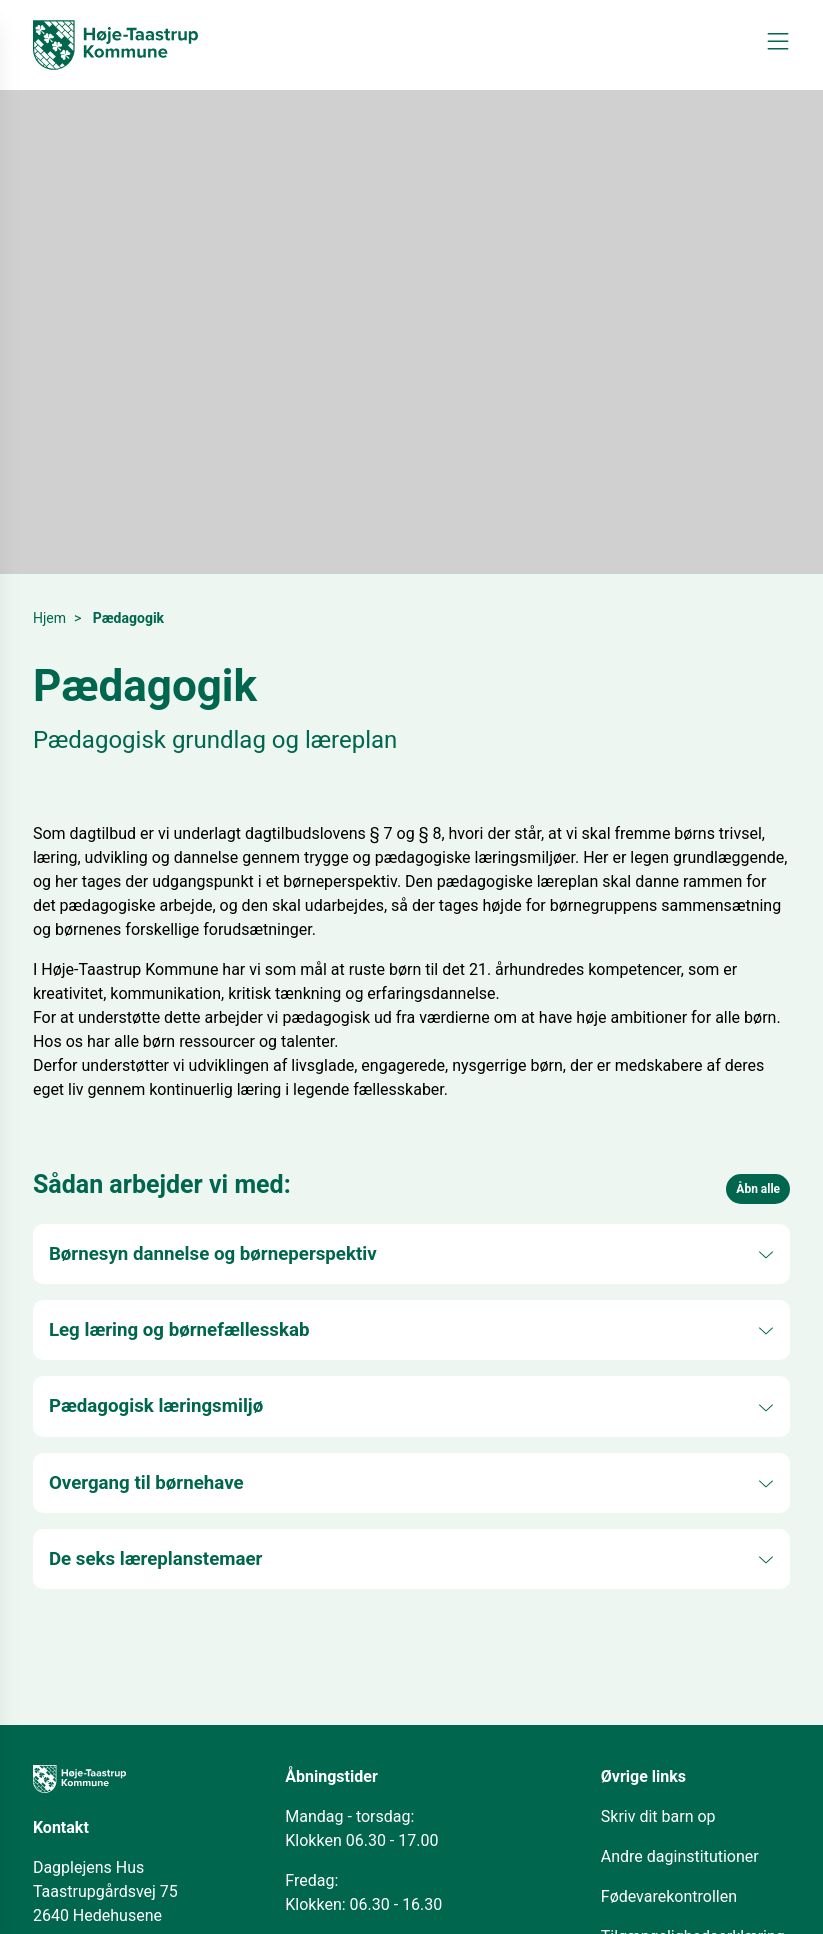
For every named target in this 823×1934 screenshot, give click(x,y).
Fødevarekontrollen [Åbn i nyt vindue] (669, 1896)
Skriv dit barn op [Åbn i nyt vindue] (658, 1816)
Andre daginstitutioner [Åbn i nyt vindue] (680, 1856)
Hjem (49, 618)
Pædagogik (128, 618)
